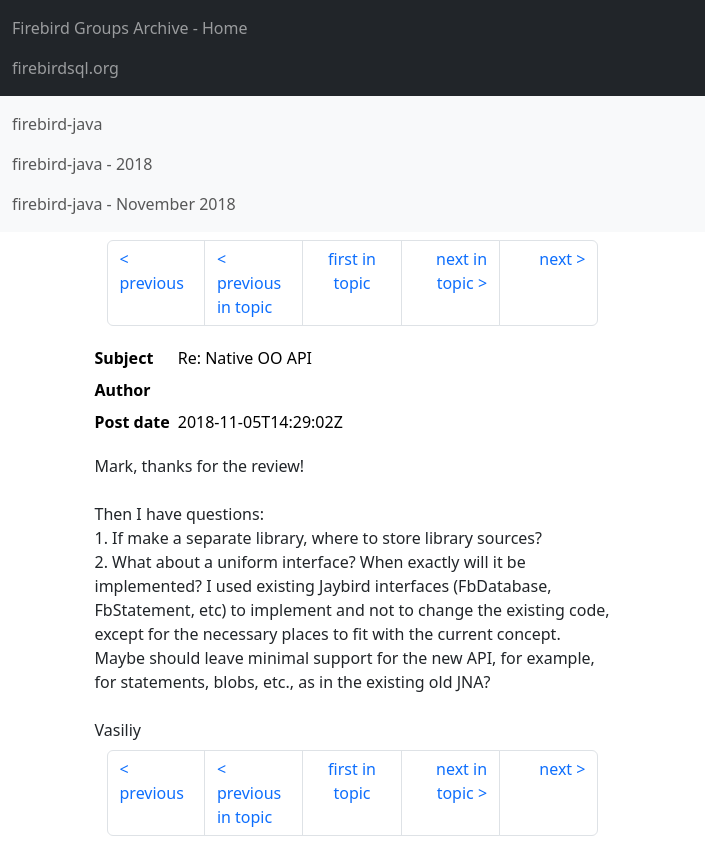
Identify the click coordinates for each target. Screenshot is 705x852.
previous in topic (249, 295)
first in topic (352, 271)
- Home (130, 28)
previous (152, 283)
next (555, 259)
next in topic (461, 271)
